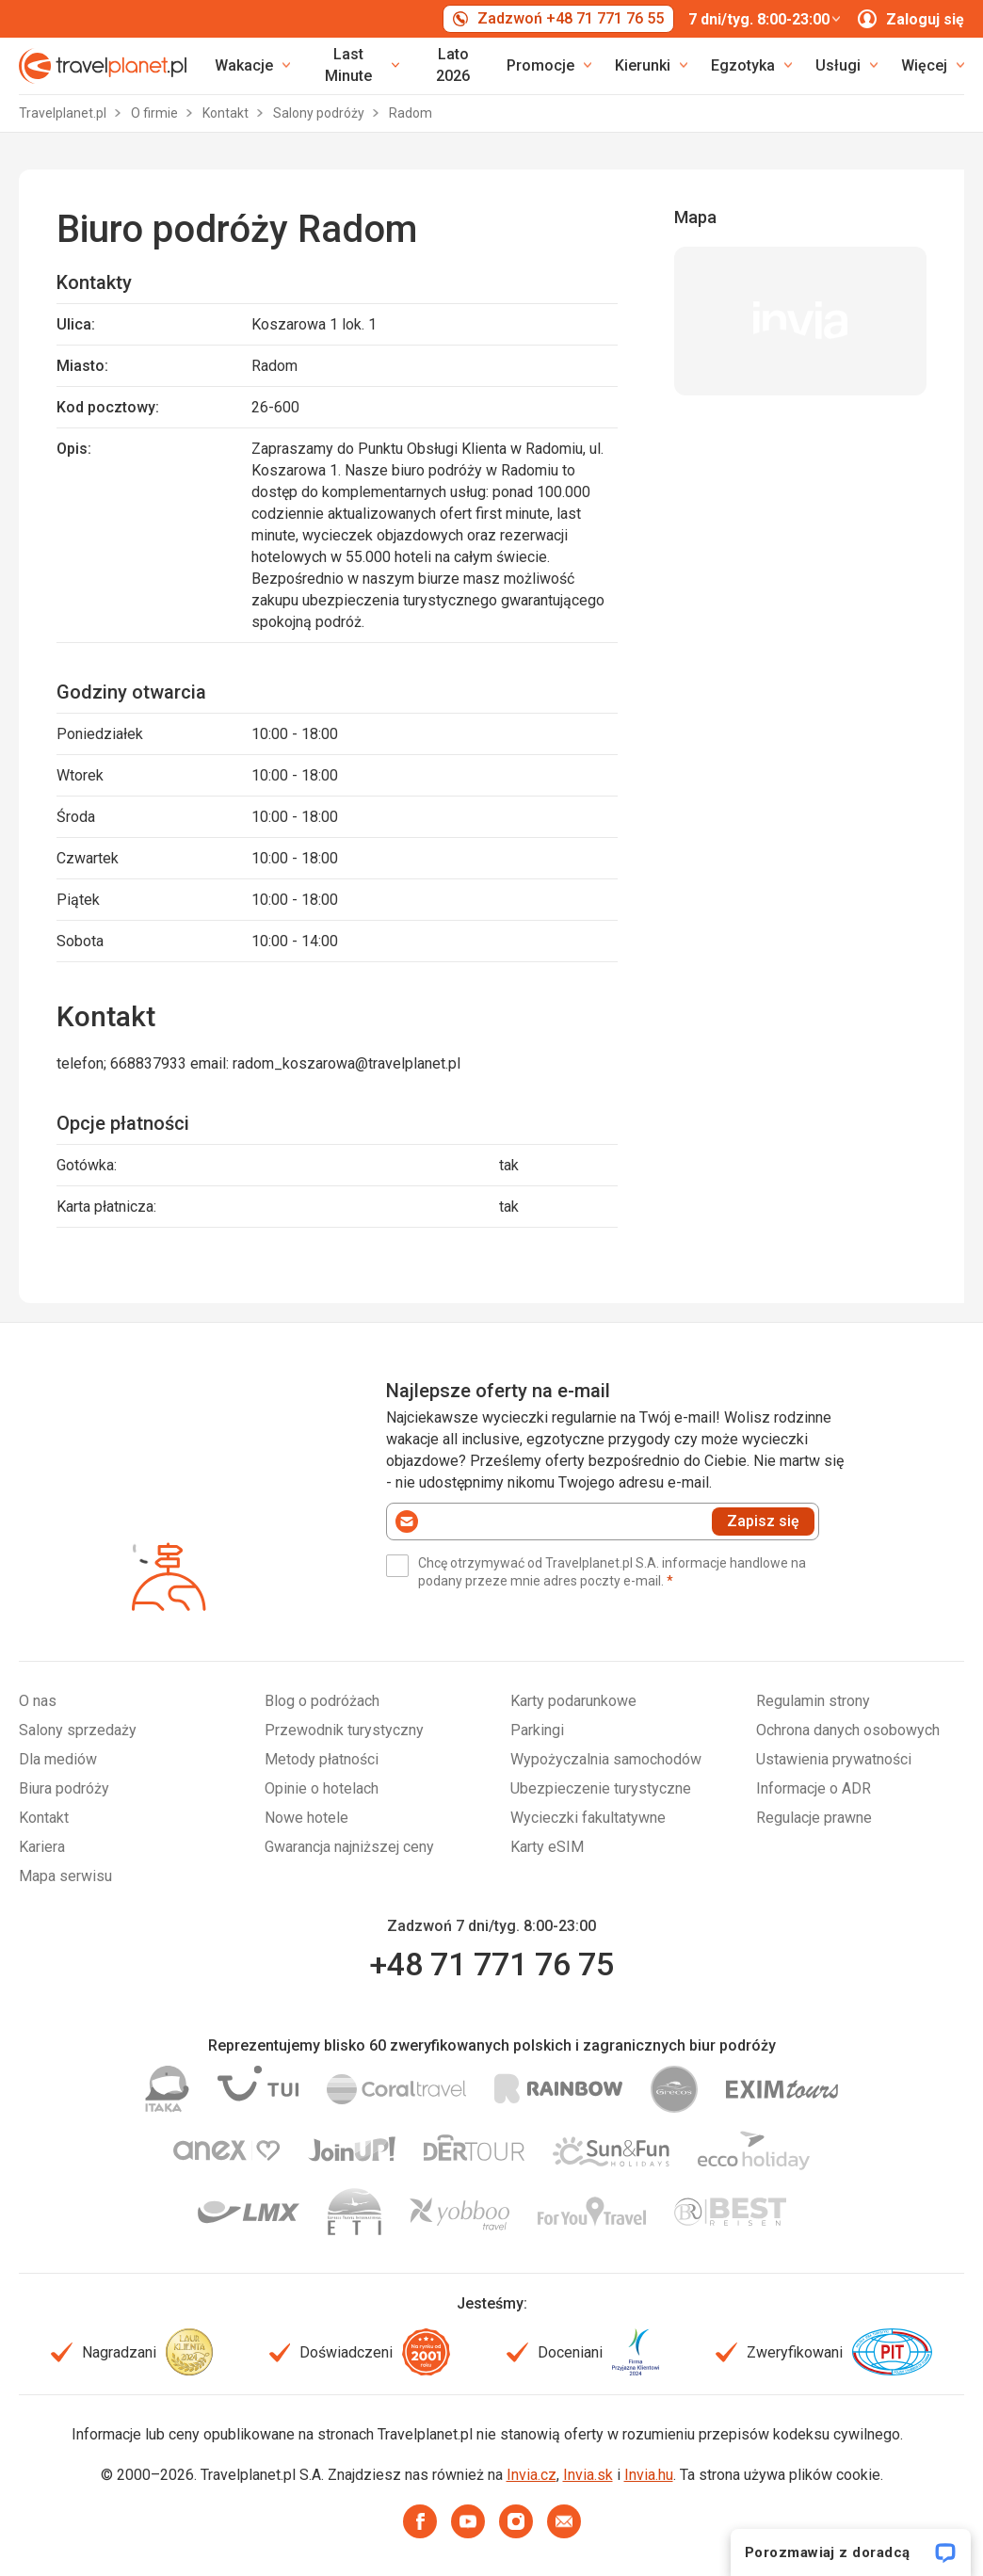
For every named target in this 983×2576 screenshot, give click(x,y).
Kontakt (226, 113)
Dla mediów (58, 1759)
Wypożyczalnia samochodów (605, 1759)
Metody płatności (322, 1759)
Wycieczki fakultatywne (588, 1818)
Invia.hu (648, 2475)
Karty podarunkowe (573, 1701)
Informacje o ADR (813, 1788)
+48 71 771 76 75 (491, 1964)
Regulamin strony (813, 1701)
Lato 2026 (453, 65)
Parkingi (537, 1730)
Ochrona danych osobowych (848, 1730)
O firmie (156, 113)
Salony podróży (320, 113)
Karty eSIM (547, 1847)
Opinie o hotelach (322, 1788)
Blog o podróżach (322, 1701)
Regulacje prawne (814, 1818)
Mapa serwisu (65, 1876)
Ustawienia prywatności (833, 1759)
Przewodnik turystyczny (344, 1730)
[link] (356, 66)
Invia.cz (531, 2475)
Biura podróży (64, 1788)
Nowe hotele (306, 1818)
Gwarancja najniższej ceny (349, 1847)
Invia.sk (588, 2475)
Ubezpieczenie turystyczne (600, 1788)
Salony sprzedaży (78, 1730)
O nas (37, 1701)
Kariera (42, 1847)
